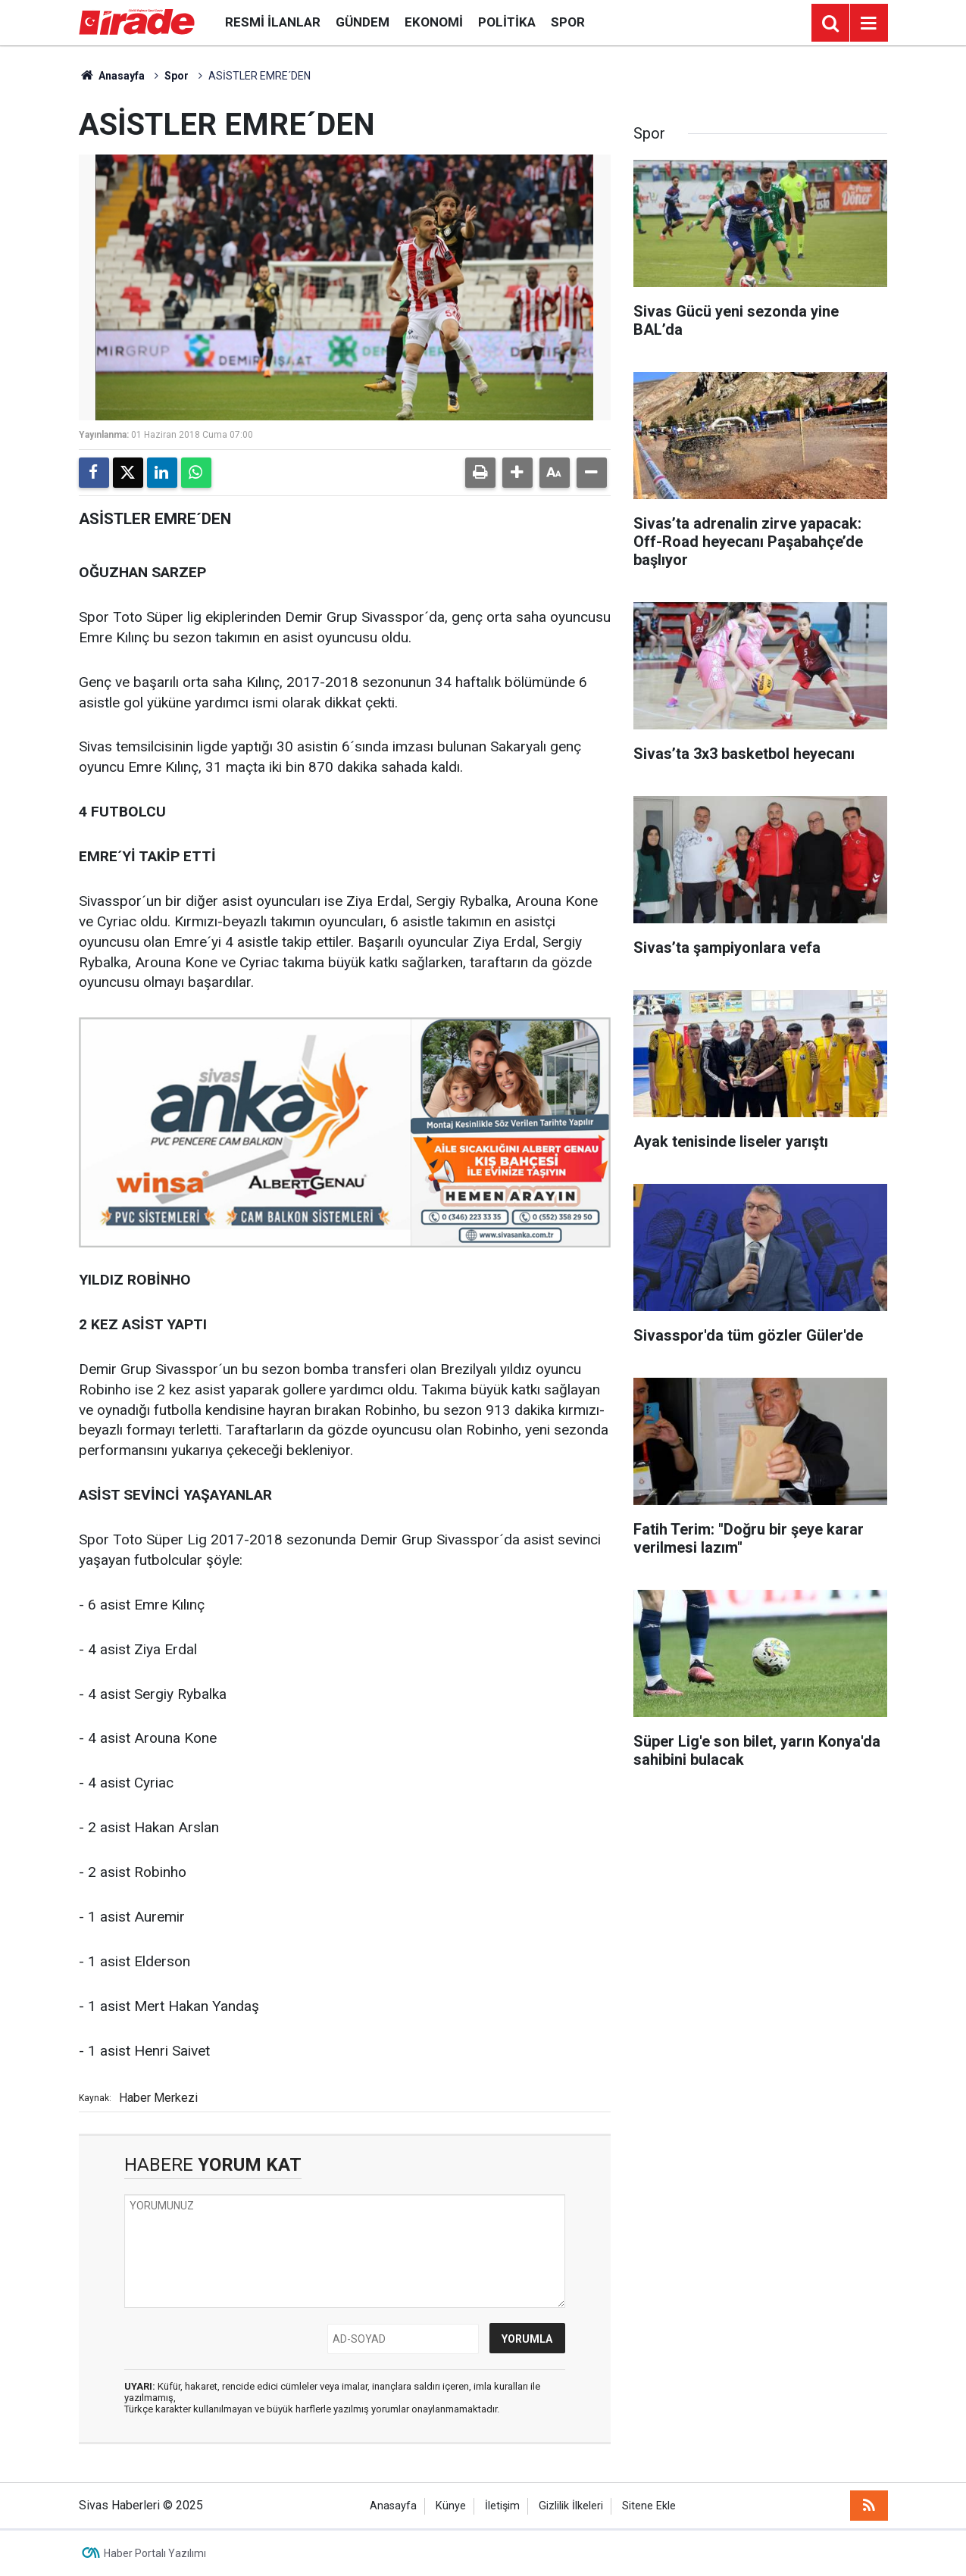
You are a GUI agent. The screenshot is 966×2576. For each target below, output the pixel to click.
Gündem (362, 22)
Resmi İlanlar (272, 22)
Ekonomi (434, 22)
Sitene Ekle (649, 2506)
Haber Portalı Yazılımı (155, 2553)
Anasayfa (112, 76)
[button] (517, 472)
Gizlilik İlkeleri (571, 2506)
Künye (451, 2506)
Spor (568, 22)
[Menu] (869, 23)
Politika (507, 22)
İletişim (502, 2506)
